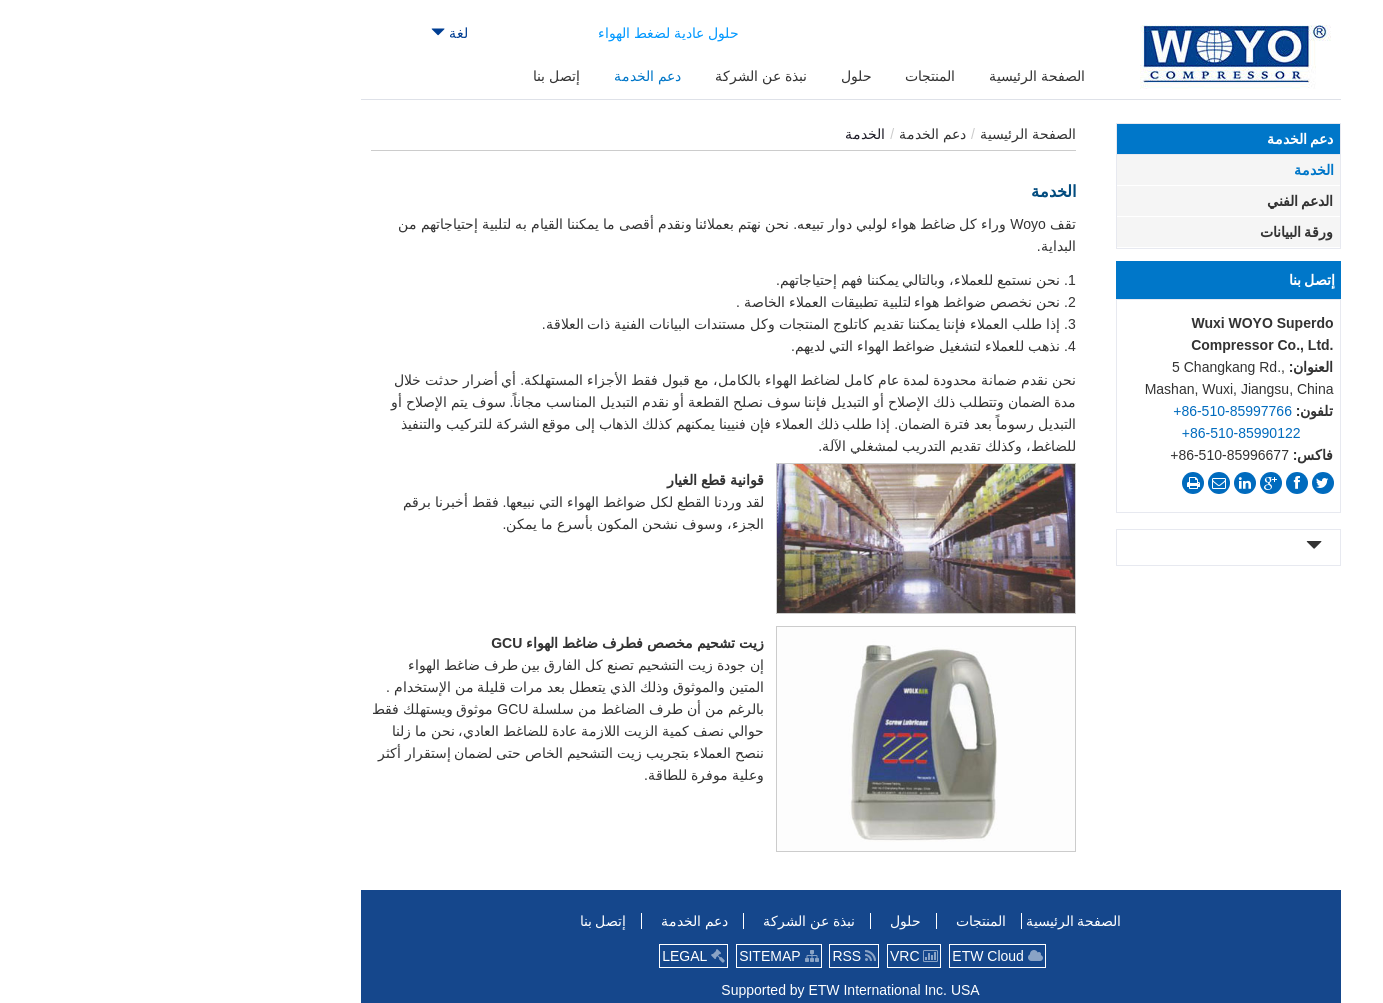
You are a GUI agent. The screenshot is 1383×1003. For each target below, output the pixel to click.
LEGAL (534, 956)
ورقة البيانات (1138, 232)
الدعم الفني (1141, 201)
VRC (755, 956)
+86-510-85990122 (1082, 433)
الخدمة (1155, 170)
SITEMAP (619, 956)
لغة (290, 33)
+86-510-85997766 (1073, 411)
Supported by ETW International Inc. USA (691, 990)
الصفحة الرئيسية (869, 134)
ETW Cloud (838, 956)
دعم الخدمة (773, 134)
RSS (695, 956)
